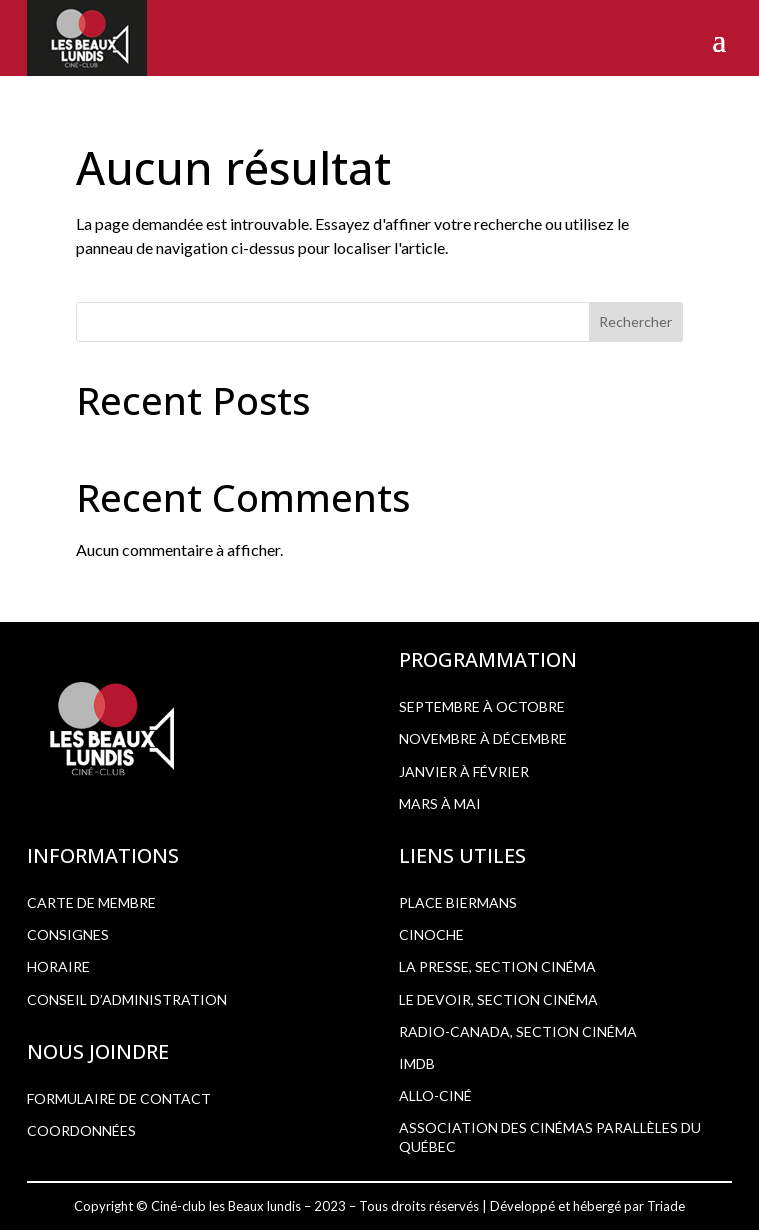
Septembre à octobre (482, 706)
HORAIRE (58, 966)
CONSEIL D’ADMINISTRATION (127, 999)
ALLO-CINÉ (435, 1095)
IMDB (417, 1063)
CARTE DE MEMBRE (91, 902)
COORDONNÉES (81, 1130)
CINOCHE (431, 934)
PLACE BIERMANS (458, 902)
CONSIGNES (68, 934)
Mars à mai (440, 803)
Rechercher (635, 321)
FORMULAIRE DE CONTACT (119, 1098)
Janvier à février (464, 771)
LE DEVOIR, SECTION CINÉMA (498, 999)
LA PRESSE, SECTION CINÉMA (497, 966)
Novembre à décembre (483, 738)
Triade (666, 1206)
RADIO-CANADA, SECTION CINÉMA (518, 1031)
